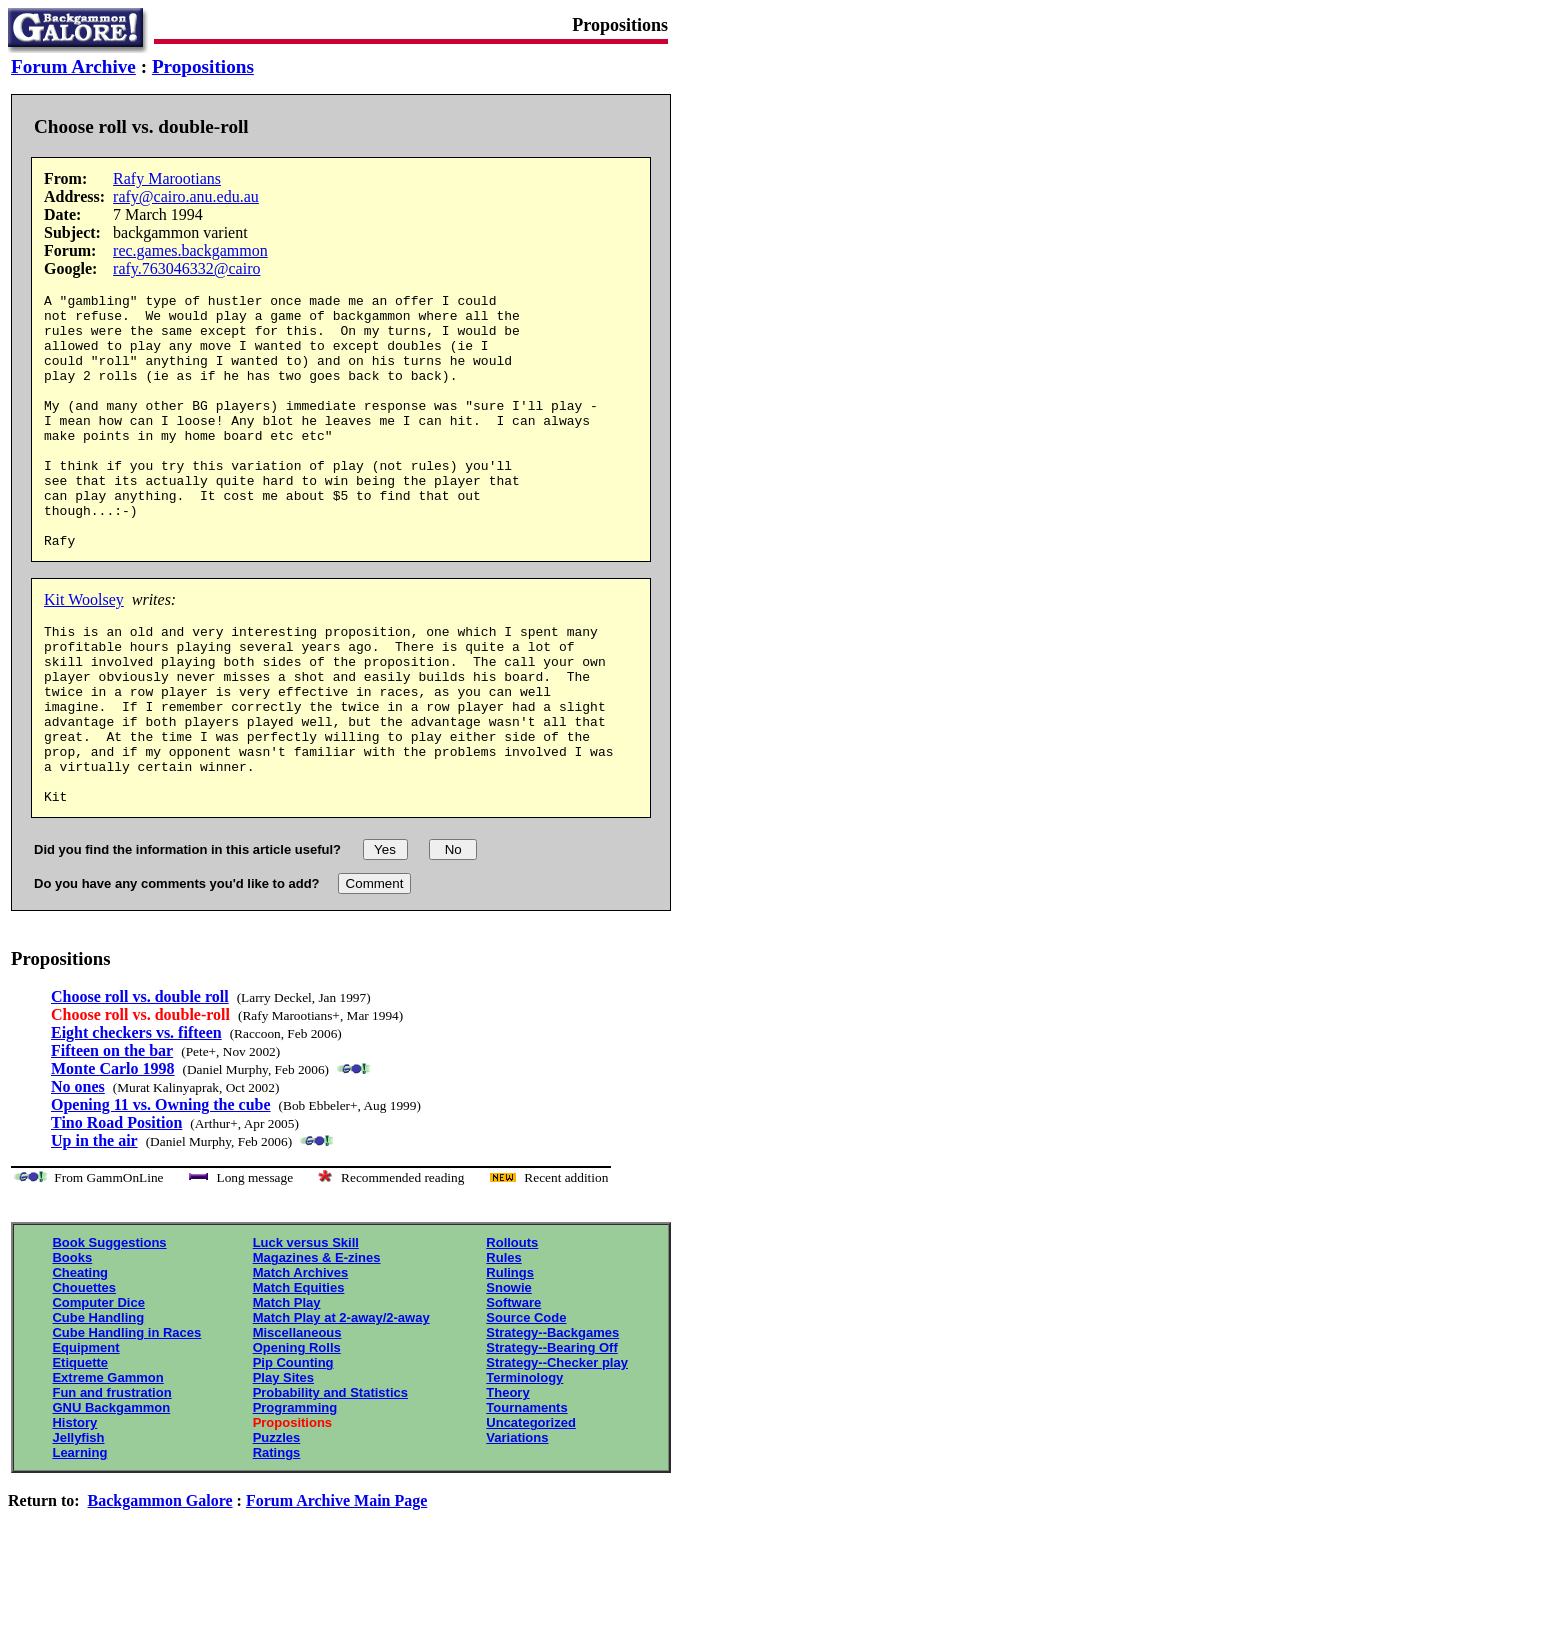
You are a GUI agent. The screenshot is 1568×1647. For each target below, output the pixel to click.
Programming (295, 1494)
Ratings (277, 1539)
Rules (503, 1344)
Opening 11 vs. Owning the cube (161, 1191)
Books (72, 1344)
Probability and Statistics (330, 1479)
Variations (517, 1524)
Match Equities (299, 1374)
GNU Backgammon (111, 1494)
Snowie (509, 1374)
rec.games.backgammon (190, 250)
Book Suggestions (109, 1329)
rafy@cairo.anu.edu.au (186, 196)
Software (513, 1389)
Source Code (526, 1404)
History (74, 1509)
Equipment (85, 1434)
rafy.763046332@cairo (186, 268)
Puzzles (277, 1524)
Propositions (203, 66)
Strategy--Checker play (557, 1449)
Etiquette (80, 1449)
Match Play (287, 1389)
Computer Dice (98, 1389)
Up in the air (94, 1227)
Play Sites (283, 1464)
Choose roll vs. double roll (140, 1083)
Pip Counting (293, 1449)
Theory (507, 1479)
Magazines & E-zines (317, 1344)
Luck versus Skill (306, 1329)
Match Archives (301, 1359)
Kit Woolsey (84, 650)
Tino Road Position (116, 1209)
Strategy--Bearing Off (551, 1434)
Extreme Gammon (107, 1464)
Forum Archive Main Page (336, 1587)
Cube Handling (98, 1404)
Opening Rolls (297, 1434)
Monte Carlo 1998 (113, 1155)
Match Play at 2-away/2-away (341, 1404)
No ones (78, 1173)
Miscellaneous (297, 1419)
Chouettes (84, 1374)
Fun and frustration (111, 1479)
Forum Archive (73, 66)
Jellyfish (78, 1524)
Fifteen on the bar (112, 1137)
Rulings (510, 1359)
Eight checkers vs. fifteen (136, 1119)
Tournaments (526, 1494)
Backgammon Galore (160, 1587)
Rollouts (512, 1329)
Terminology (524, 1464)
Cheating (80, 1359)
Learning (79, 1539)
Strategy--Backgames (552, 1419)
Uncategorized (531, 1509)
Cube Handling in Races (126, 1419)
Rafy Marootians (167, 178)
